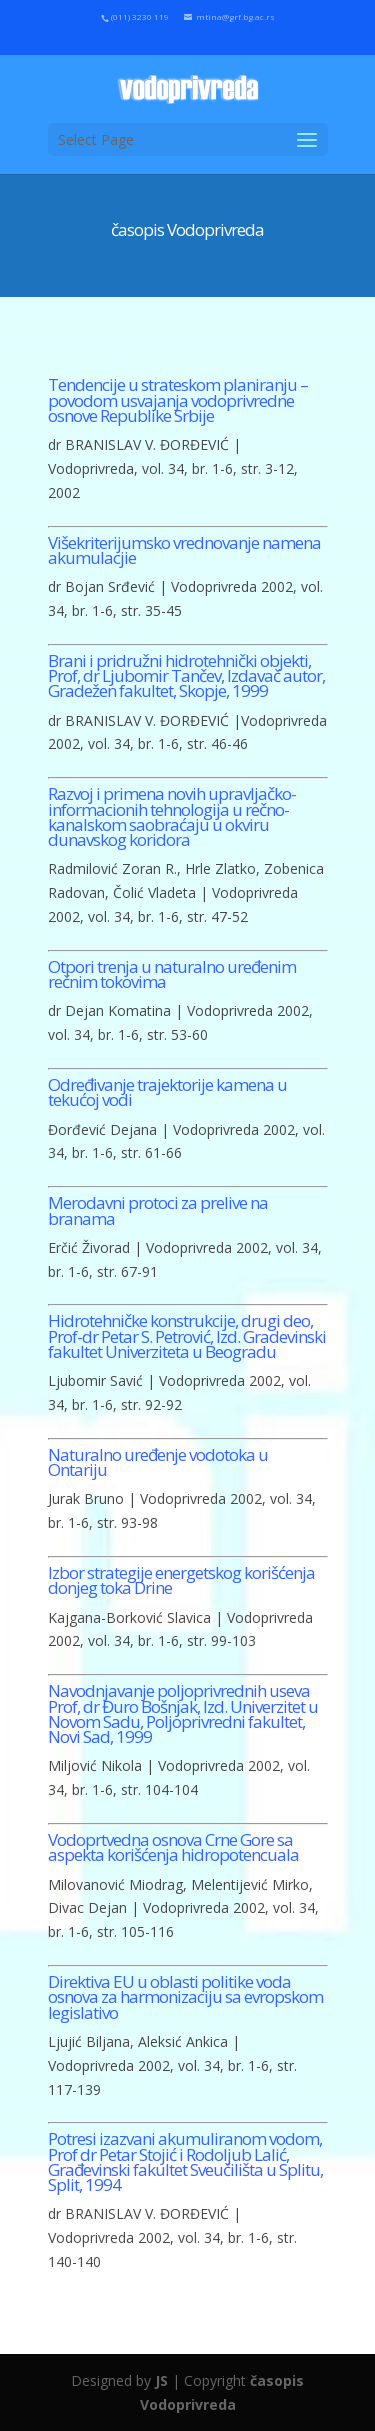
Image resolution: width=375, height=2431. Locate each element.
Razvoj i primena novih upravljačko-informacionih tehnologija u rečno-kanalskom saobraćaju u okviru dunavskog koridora (172, 816)
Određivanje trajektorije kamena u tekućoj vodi (167, 1092)
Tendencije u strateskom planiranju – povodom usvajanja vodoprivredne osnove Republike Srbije (178, 400)
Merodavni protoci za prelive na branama (158, 1210)
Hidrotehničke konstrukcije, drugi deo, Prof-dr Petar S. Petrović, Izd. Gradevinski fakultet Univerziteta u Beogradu (187, 1336)
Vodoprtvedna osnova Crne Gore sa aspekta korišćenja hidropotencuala (173, 1847)
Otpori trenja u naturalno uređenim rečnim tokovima (172, 974)
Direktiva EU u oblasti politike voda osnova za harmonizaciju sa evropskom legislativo (185, 1997)
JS (161, 2380)
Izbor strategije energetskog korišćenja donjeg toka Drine (181, 1580)
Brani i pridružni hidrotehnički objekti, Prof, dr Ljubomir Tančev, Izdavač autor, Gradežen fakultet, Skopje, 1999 (186, 676)
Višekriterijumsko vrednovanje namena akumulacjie (184, 550)
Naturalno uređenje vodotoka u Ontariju (158, 1462)
